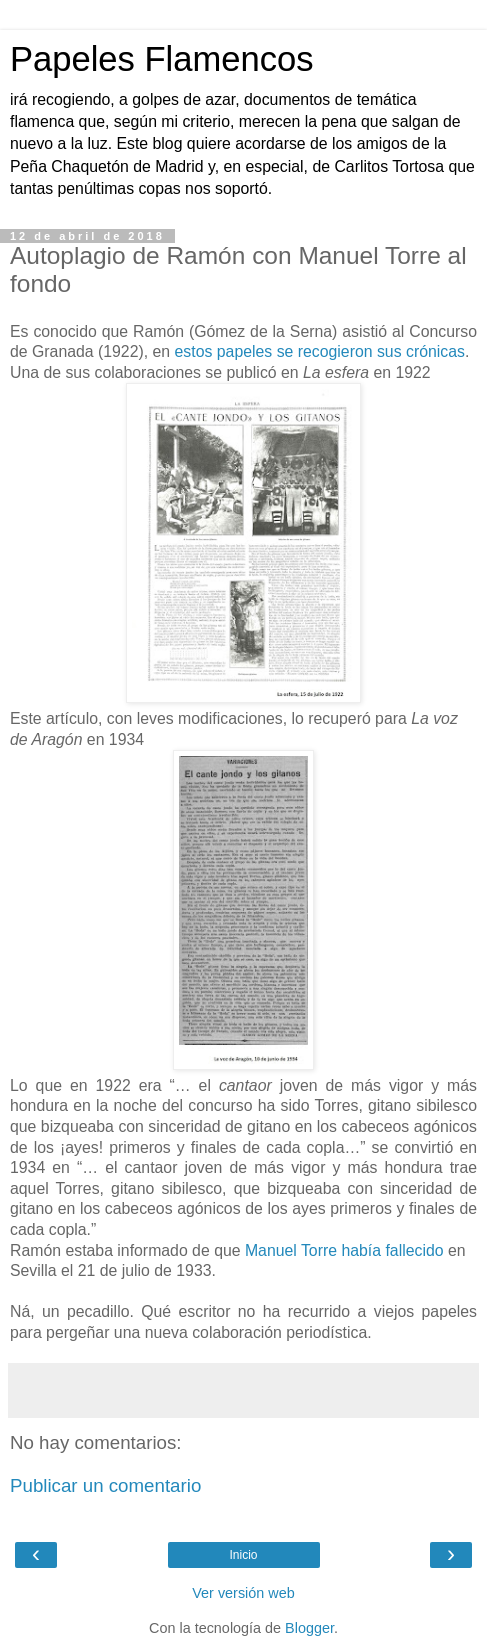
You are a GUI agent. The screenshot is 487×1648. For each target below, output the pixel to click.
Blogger (309, 1628)
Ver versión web (243, 1593)
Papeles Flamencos (161, 59)
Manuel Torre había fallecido (344, 1250)
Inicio (243, 1555)
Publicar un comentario (105, 1485)
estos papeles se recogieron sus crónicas (320, 351)
